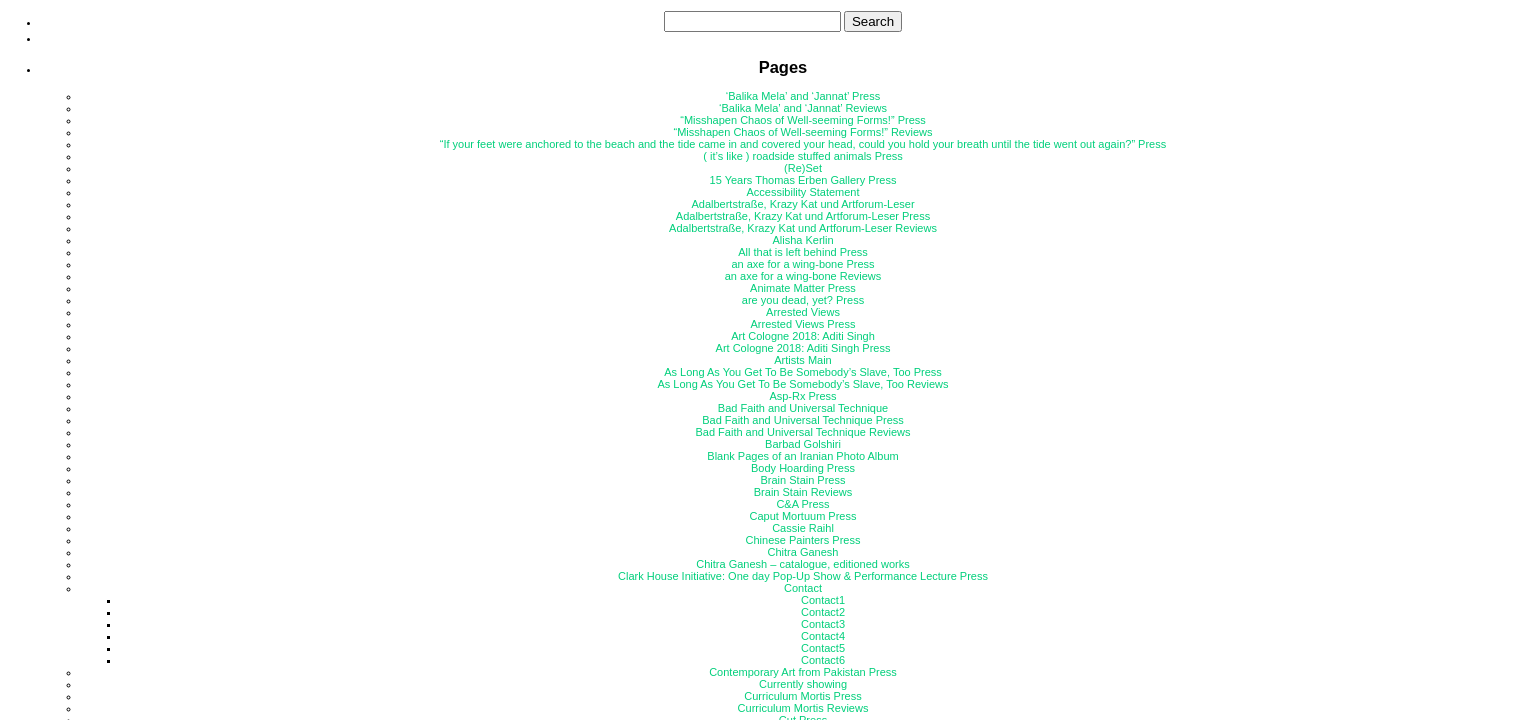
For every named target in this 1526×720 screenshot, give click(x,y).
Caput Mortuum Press (803, 516)
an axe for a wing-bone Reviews (803, 276)
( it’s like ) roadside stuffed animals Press (803, 156)
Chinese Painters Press (803, 540)
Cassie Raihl (803, 528)
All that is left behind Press (803, 252)
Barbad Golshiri (803, 444)
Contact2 (823, 612)
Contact (803, 588)
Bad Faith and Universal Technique (803, 408)
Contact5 (823, 648)
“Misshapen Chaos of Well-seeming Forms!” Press (803, 120)
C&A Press (802, 504)
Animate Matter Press (803, 288)
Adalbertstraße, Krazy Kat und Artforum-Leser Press (803, 216)
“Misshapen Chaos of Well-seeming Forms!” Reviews (803, 132)
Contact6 (823, 660)
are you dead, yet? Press (803, 300)
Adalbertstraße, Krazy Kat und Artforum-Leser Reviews (803, 228)
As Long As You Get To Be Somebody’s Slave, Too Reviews (802, 384)
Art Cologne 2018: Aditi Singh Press (803, 348)
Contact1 (823, 600)
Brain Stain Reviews (803, 492)
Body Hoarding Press (803, 468)
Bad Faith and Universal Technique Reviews (802, 432)
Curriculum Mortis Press (802, 696)
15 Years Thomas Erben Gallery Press (803, 180)
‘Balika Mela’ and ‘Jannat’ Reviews (803, 108)
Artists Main (802, 360)
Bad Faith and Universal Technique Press (803, 420)
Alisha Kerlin (802, 240)
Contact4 (823, 636)
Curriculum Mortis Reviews (803, 708)
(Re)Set (803, 168)
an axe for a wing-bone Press (802, 264)
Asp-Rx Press (802, 396)
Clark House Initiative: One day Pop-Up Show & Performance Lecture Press (803, 576)
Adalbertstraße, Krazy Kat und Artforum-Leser (802, 204)
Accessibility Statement (802, 192)
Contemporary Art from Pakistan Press (803, 672)
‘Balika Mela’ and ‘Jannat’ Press (803, 96)
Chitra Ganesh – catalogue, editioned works (802, 564)
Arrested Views (803, 312)
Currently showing (803, 684)
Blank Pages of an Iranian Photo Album (802, 456)
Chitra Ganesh (803, 552)
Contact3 (823, 624)
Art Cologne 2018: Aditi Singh (803, 336)
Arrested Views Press (803, 324)
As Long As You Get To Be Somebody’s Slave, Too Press (803, 372)
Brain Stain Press (803, 480)
